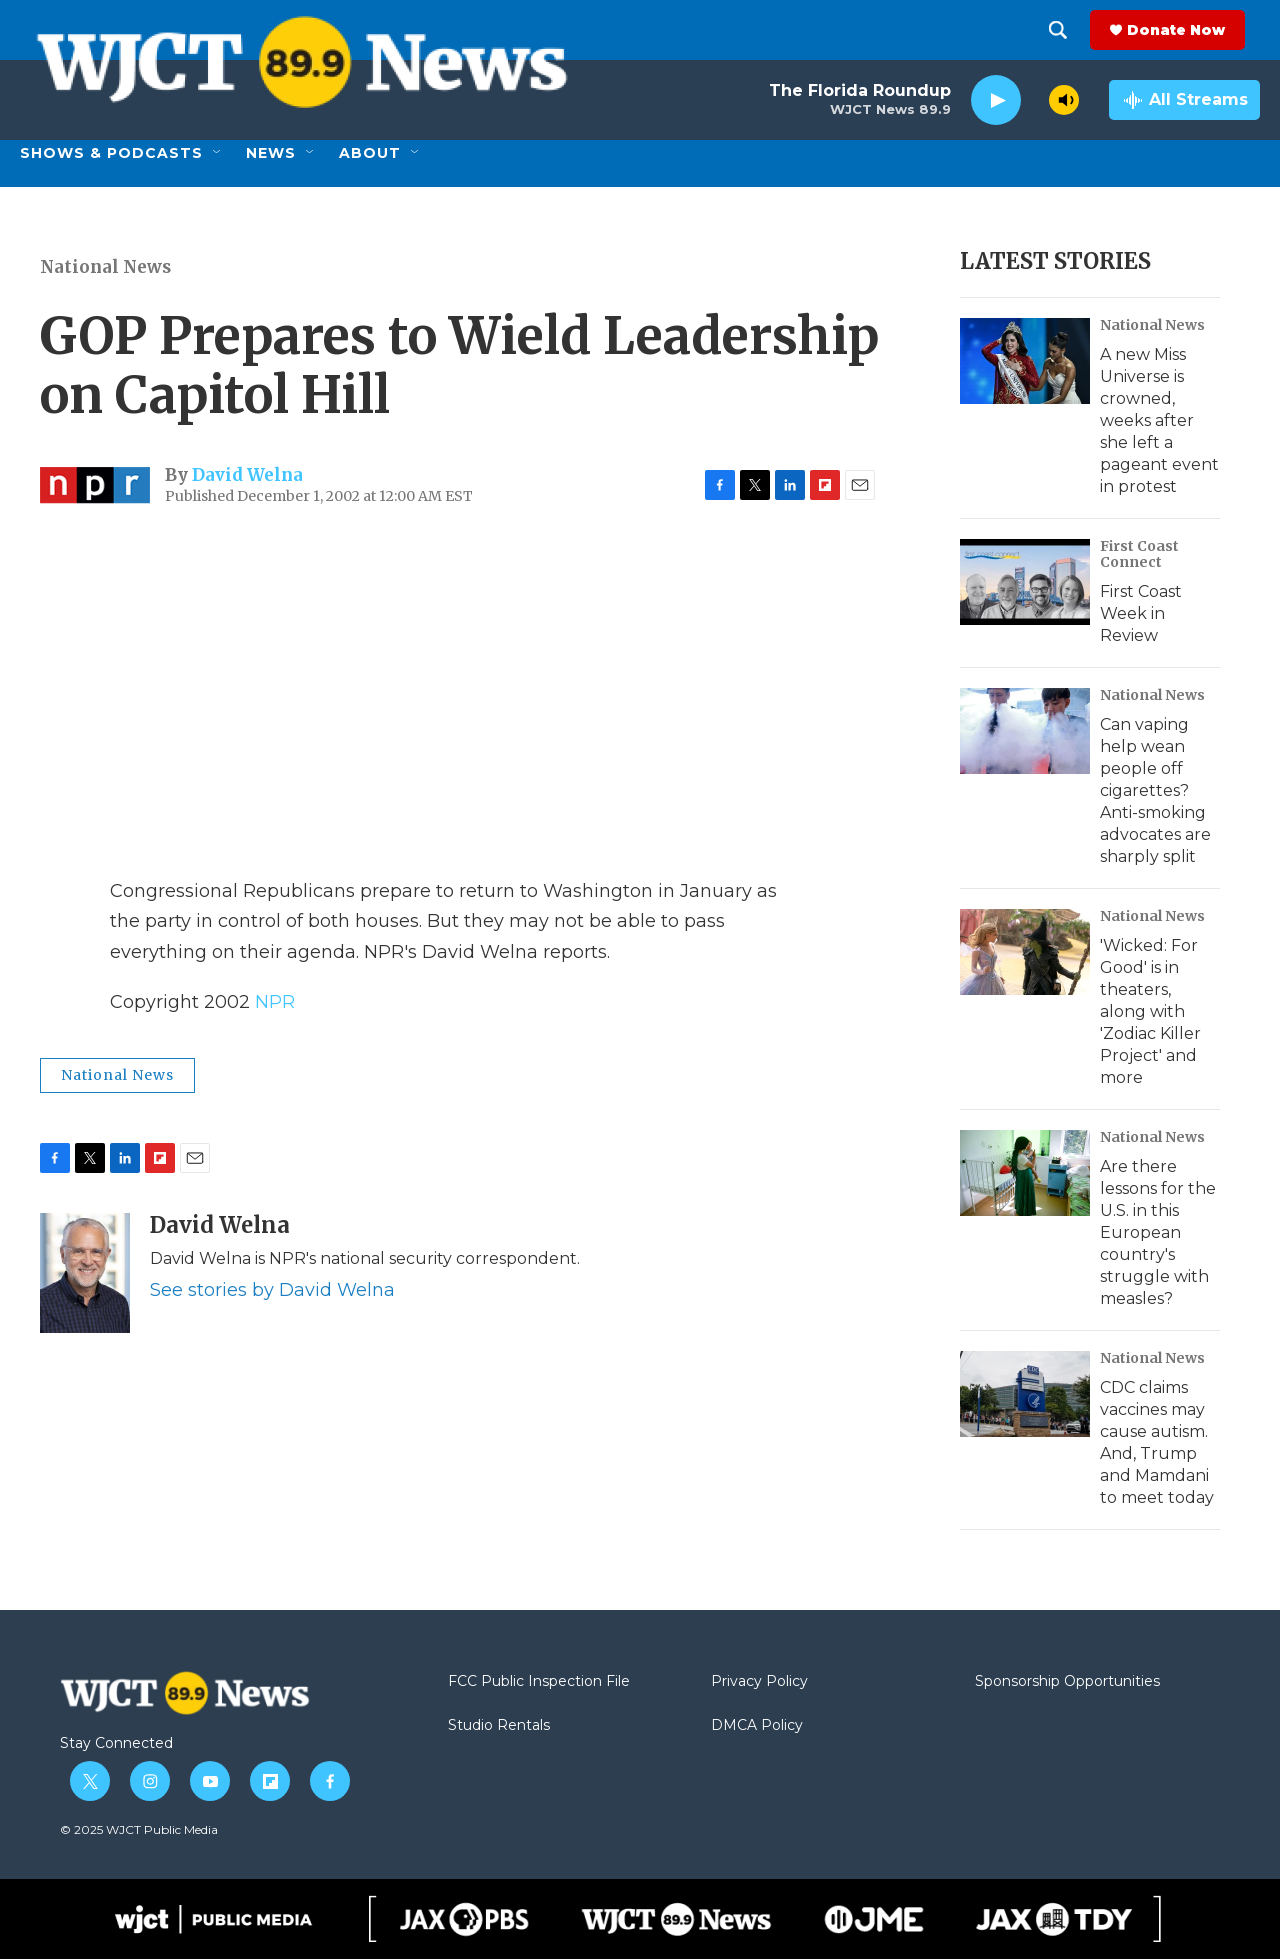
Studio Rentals (499, 1726)
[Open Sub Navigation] (218, 153)
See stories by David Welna (272, 1290)
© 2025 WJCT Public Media (139, 1829)
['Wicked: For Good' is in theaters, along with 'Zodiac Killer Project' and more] (1025, 952)
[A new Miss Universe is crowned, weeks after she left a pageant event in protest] (1025, 361)
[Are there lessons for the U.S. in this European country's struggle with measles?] (1025, 1173)
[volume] (1064, 100)
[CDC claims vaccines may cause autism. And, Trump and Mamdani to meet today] (1025, 1394)
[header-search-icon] (1073, 30)
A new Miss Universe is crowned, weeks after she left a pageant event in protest (1159, 420)
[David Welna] (85, 1273)
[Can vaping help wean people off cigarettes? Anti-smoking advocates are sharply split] (1025, 731)
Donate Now (1191, 30)
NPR (275, 1002)
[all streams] (1184, 100)
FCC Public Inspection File (539, 1682)
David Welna (247, 475)
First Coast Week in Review (1141, 613)
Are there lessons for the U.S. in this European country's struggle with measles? (1158, 1232)
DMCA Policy (757, 1726)
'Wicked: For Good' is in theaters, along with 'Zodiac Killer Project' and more (1150, 1011)
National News (105, 267)
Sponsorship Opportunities (1067, 1682)
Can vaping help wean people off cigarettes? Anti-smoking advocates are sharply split (1155, 790)
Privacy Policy (759, 1682)
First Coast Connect (1139, 554)
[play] (996, 100)
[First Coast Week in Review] (1025, 582)
